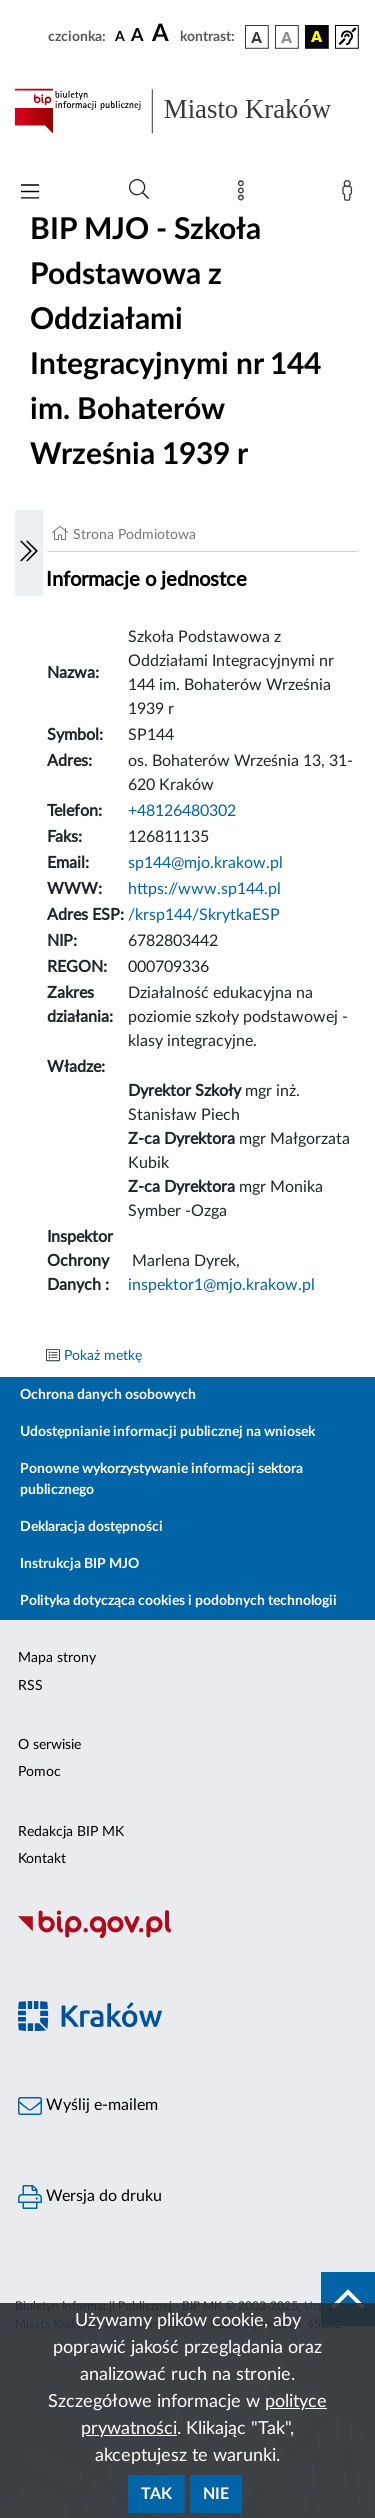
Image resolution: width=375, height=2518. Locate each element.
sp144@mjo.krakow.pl (205, 863)
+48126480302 (182, 811)
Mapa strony (57, 1658)
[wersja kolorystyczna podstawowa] (257, 37)
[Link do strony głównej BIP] (187, 111)
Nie (216, 2494)
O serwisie (49, 1745)
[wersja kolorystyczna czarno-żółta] (317, 37)
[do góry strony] (348, 2299)
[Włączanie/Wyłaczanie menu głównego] (30, 193)
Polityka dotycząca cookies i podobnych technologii (178, 1601)
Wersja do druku (90, 2197)
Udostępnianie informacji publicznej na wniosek (167, 1432)
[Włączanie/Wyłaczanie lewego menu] (29, 553)
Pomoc (39, 1772)
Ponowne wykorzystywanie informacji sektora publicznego (161, 1479)
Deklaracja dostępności (91, 1527)
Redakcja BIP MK (71, 1832)
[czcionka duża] (163, 34)
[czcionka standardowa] (120, 36)
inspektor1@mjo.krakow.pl (221, 1285)
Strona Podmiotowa (134, 535)
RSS (30, 1686)
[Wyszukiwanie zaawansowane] (139, 190)
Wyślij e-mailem (88, 2106)
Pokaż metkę (103, 1356)
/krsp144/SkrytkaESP (204, 915)
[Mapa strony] (245, 195)
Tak (156, 2494)
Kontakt (42, 1859)
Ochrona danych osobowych (108, 1395)
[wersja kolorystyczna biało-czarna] (287, 37)
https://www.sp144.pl (204, 889)
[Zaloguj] (351, 195)
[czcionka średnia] (137, 36)
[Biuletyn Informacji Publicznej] (187, 1935)
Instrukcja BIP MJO (79, 1564)
